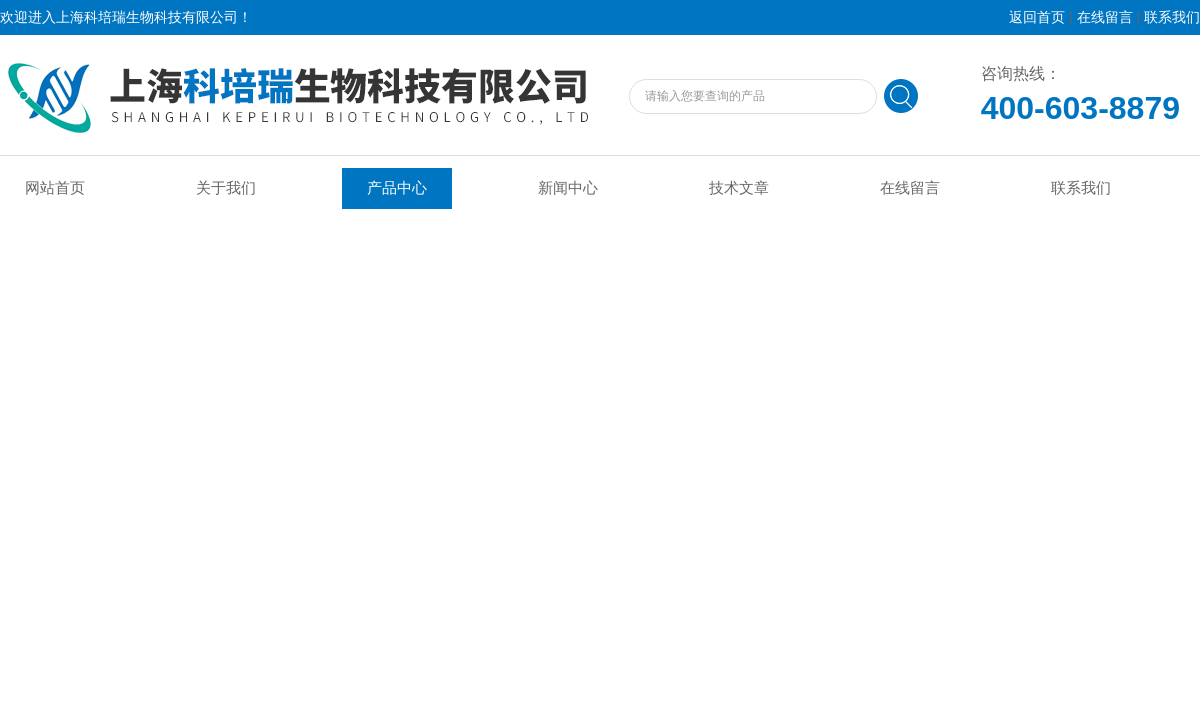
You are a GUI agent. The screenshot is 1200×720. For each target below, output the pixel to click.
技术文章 (739, 188)
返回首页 (1037, 17)
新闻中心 (568, 188)
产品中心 (397, 188)
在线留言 (1105, 17)
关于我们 (226, 188)
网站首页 (55, 188)
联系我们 (1172, 17)
